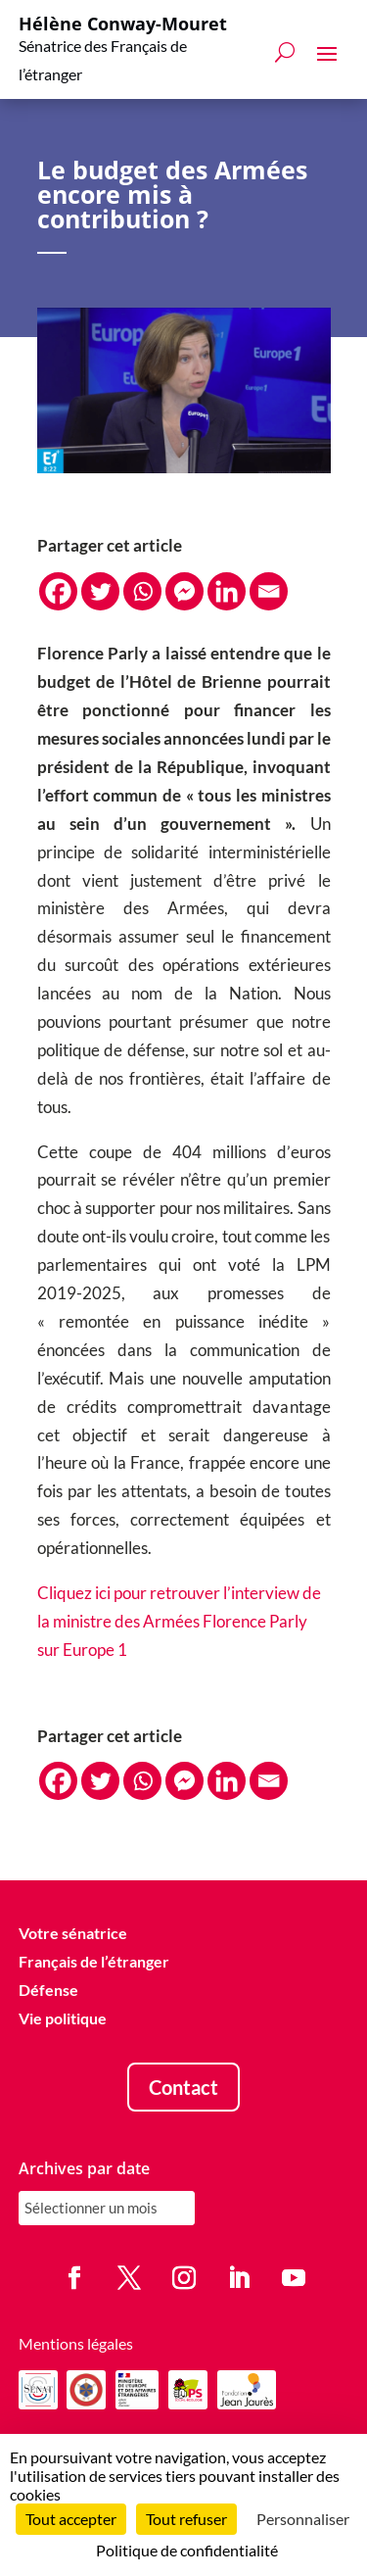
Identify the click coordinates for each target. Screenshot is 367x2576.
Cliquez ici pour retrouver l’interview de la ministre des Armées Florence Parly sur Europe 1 (179, 1621)
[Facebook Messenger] (184, 591)
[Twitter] (100, 591)
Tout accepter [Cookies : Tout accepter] (70, 2518)
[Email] (269, 591)
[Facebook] (58, 591)
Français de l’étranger (94, 1962)
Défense (48, 1989)
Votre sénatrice (73, 1933)
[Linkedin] (226, 591)
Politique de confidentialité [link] (187, 2550)
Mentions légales (76, 2343)
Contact (183, 2087)
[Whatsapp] (142, 591)
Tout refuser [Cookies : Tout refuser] (186, 2518)
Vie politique (63, 2018)
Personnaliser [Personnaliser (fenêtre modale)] (302, 2518)
